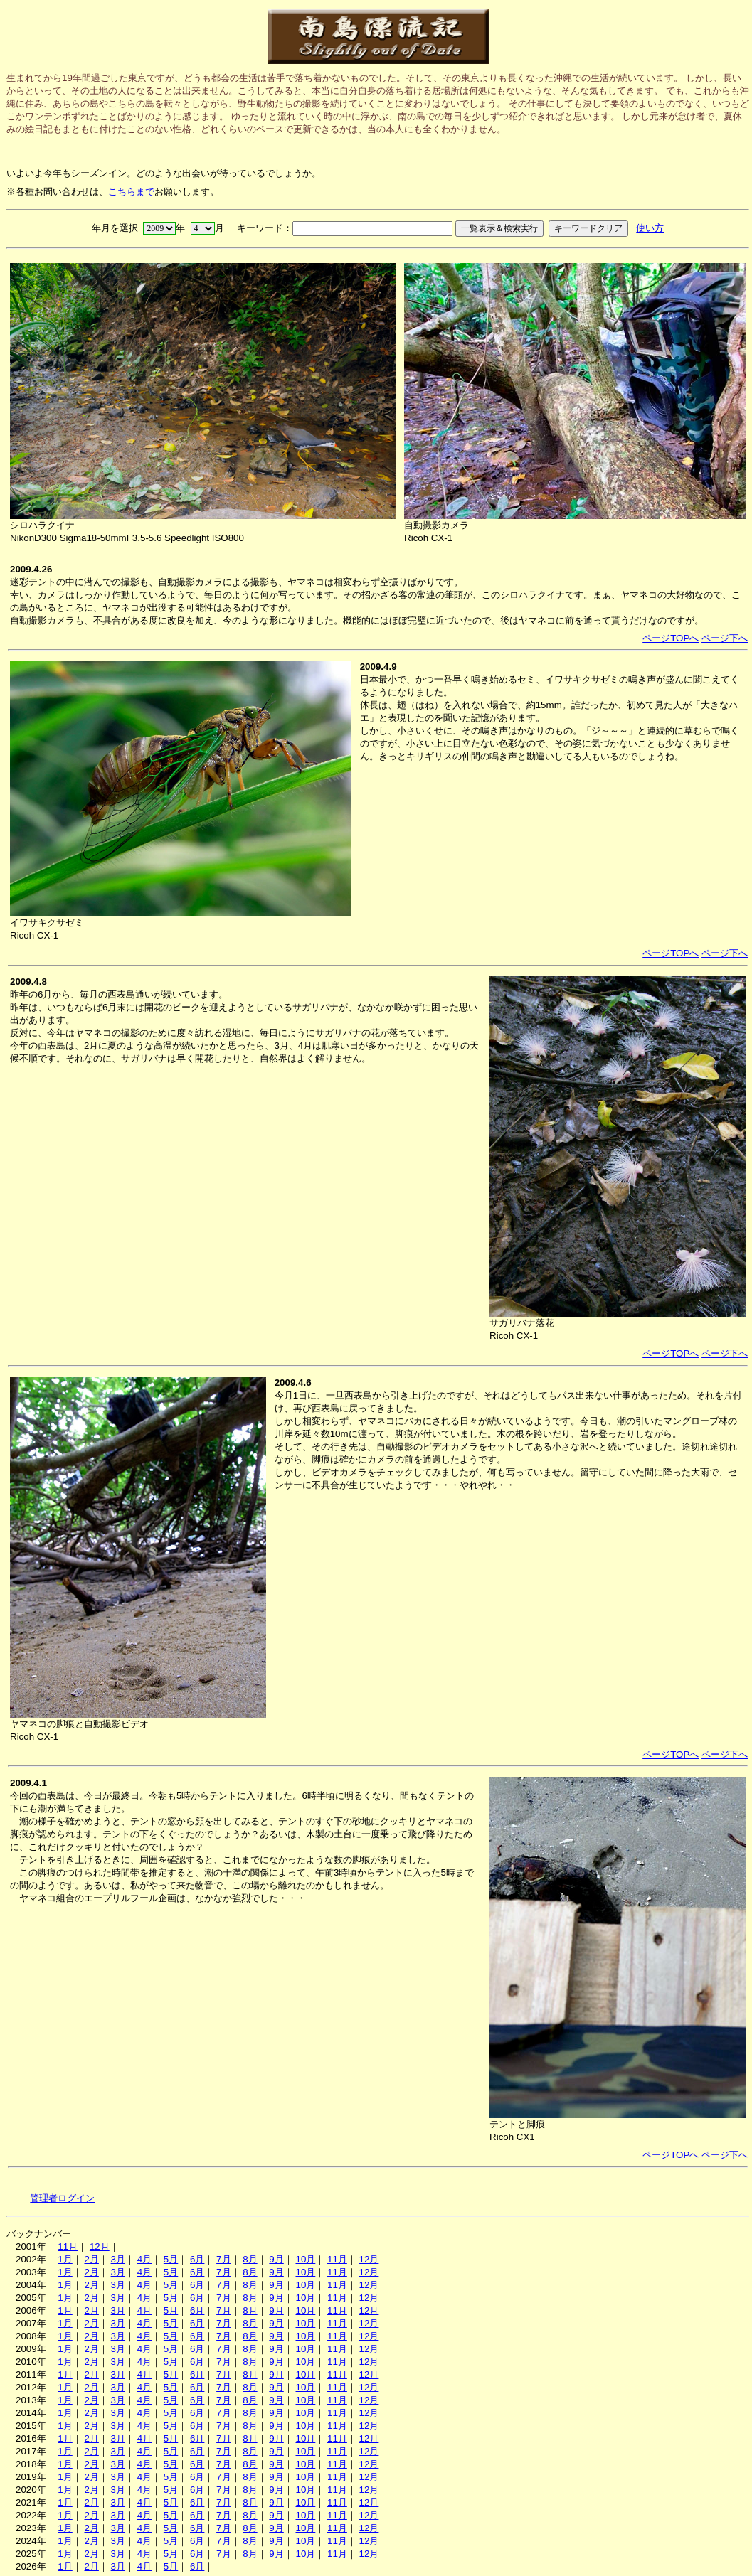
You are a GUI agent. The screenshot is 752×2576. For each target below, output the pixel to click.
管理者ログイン (62, 2198)
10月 (305, 2259)
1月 (65, 2259)
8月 (250, 2259)
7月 (223, 2259)
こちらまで (131, 191)
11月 (68, 2246)
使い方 (650, 228)
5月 (171, 2259)
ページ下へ (724, 638)
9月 (276, 2259)
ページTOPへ (670, 638)
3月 (118, 2259)
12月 (100, 2246)
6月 (197, 2259)
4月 (144, 2259)
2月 (91, 2259)
